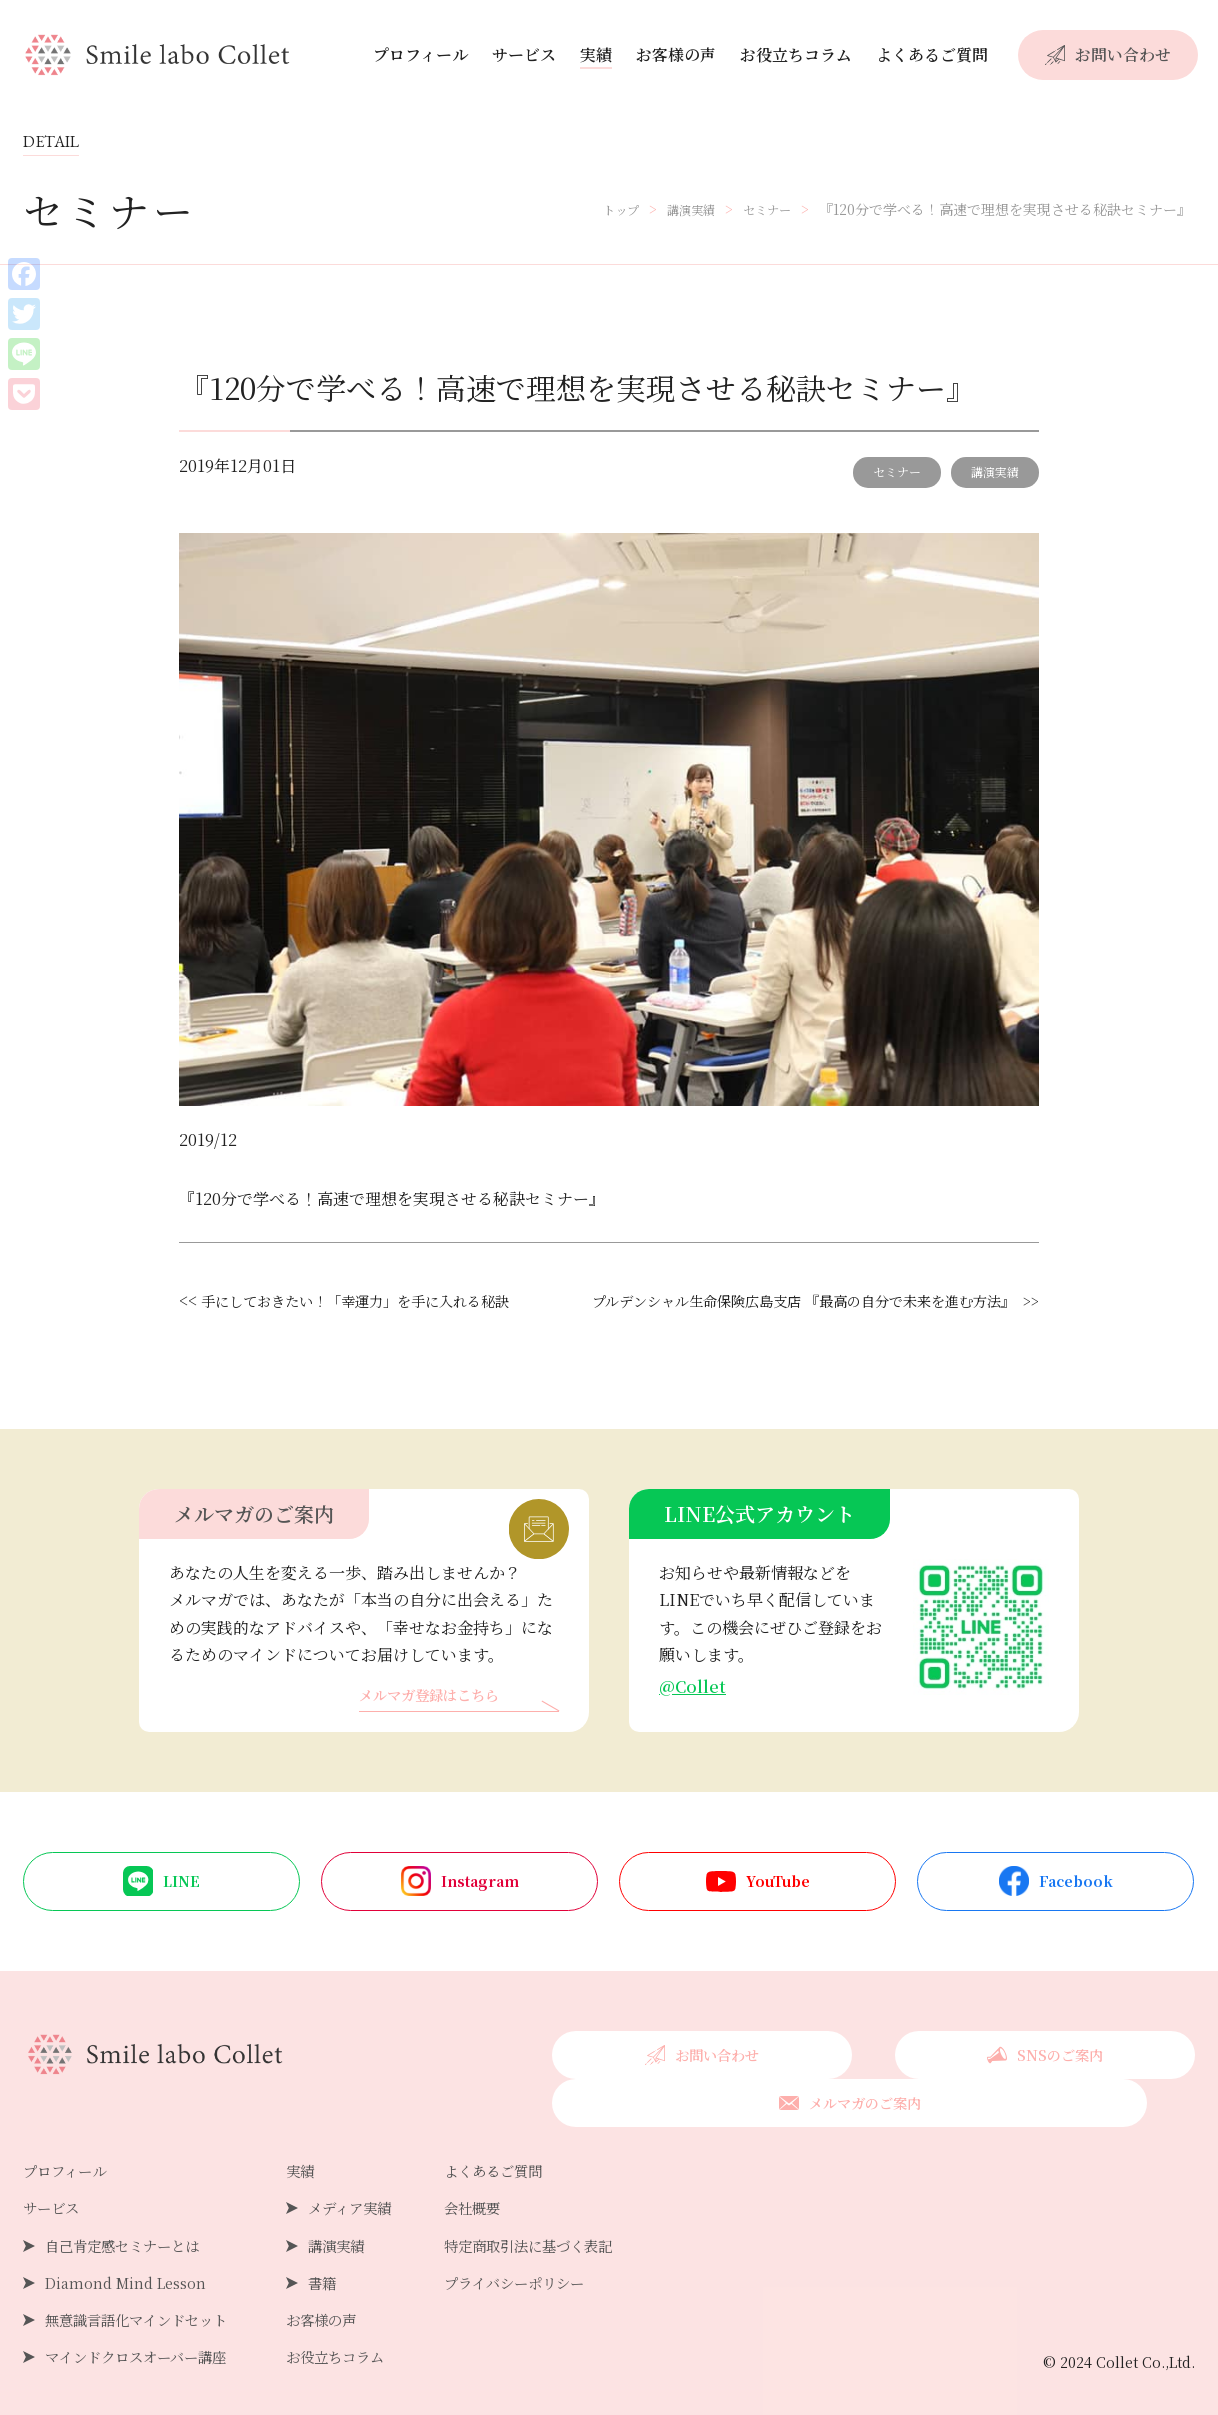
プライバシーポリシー (564, 2267)
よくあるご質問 (932, 54)
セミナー (897, 471)
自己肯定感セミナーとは (133, 2229)
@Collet (694, 1713)
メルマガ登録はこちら (439, 1723)
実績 (596, 54)
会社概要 (516, 2192)
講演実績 (995, 471)
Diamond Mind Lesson (132, 2267)
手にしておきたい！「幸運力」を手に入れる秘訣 (377, 1300)
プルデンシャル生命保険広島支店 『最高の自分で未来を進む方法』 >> (784, 1326)
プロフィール (420, 54)
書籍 (350, 2267)
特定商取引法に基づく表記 (580, 2229)
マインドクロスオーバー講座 (148, 2341)
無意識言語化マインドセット (149, 2304)
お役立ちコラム (796, 54)
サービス (524, 54)
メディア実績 (381, 2192)
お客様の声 (676, 54)
